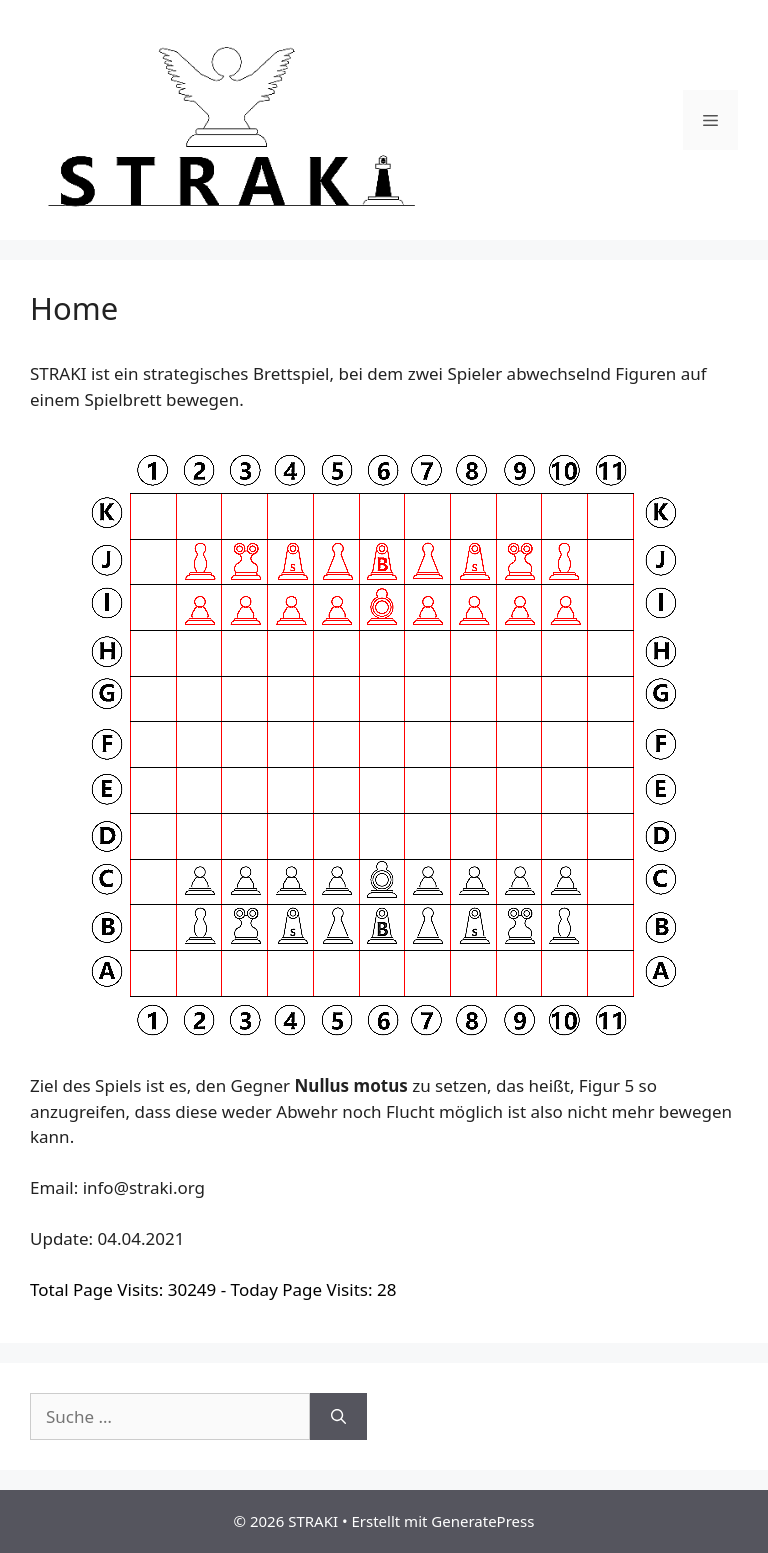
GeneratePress (482, 1521)
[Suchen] (338, 1417)
